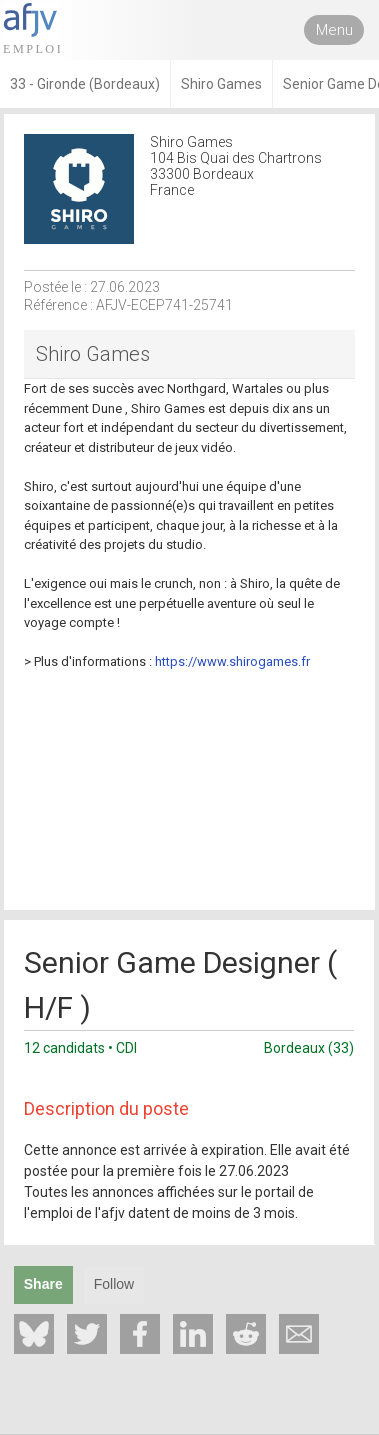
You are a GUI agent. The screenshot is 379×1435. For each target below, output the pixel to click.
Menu (334, 30)
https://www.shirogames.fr (232, 661)
